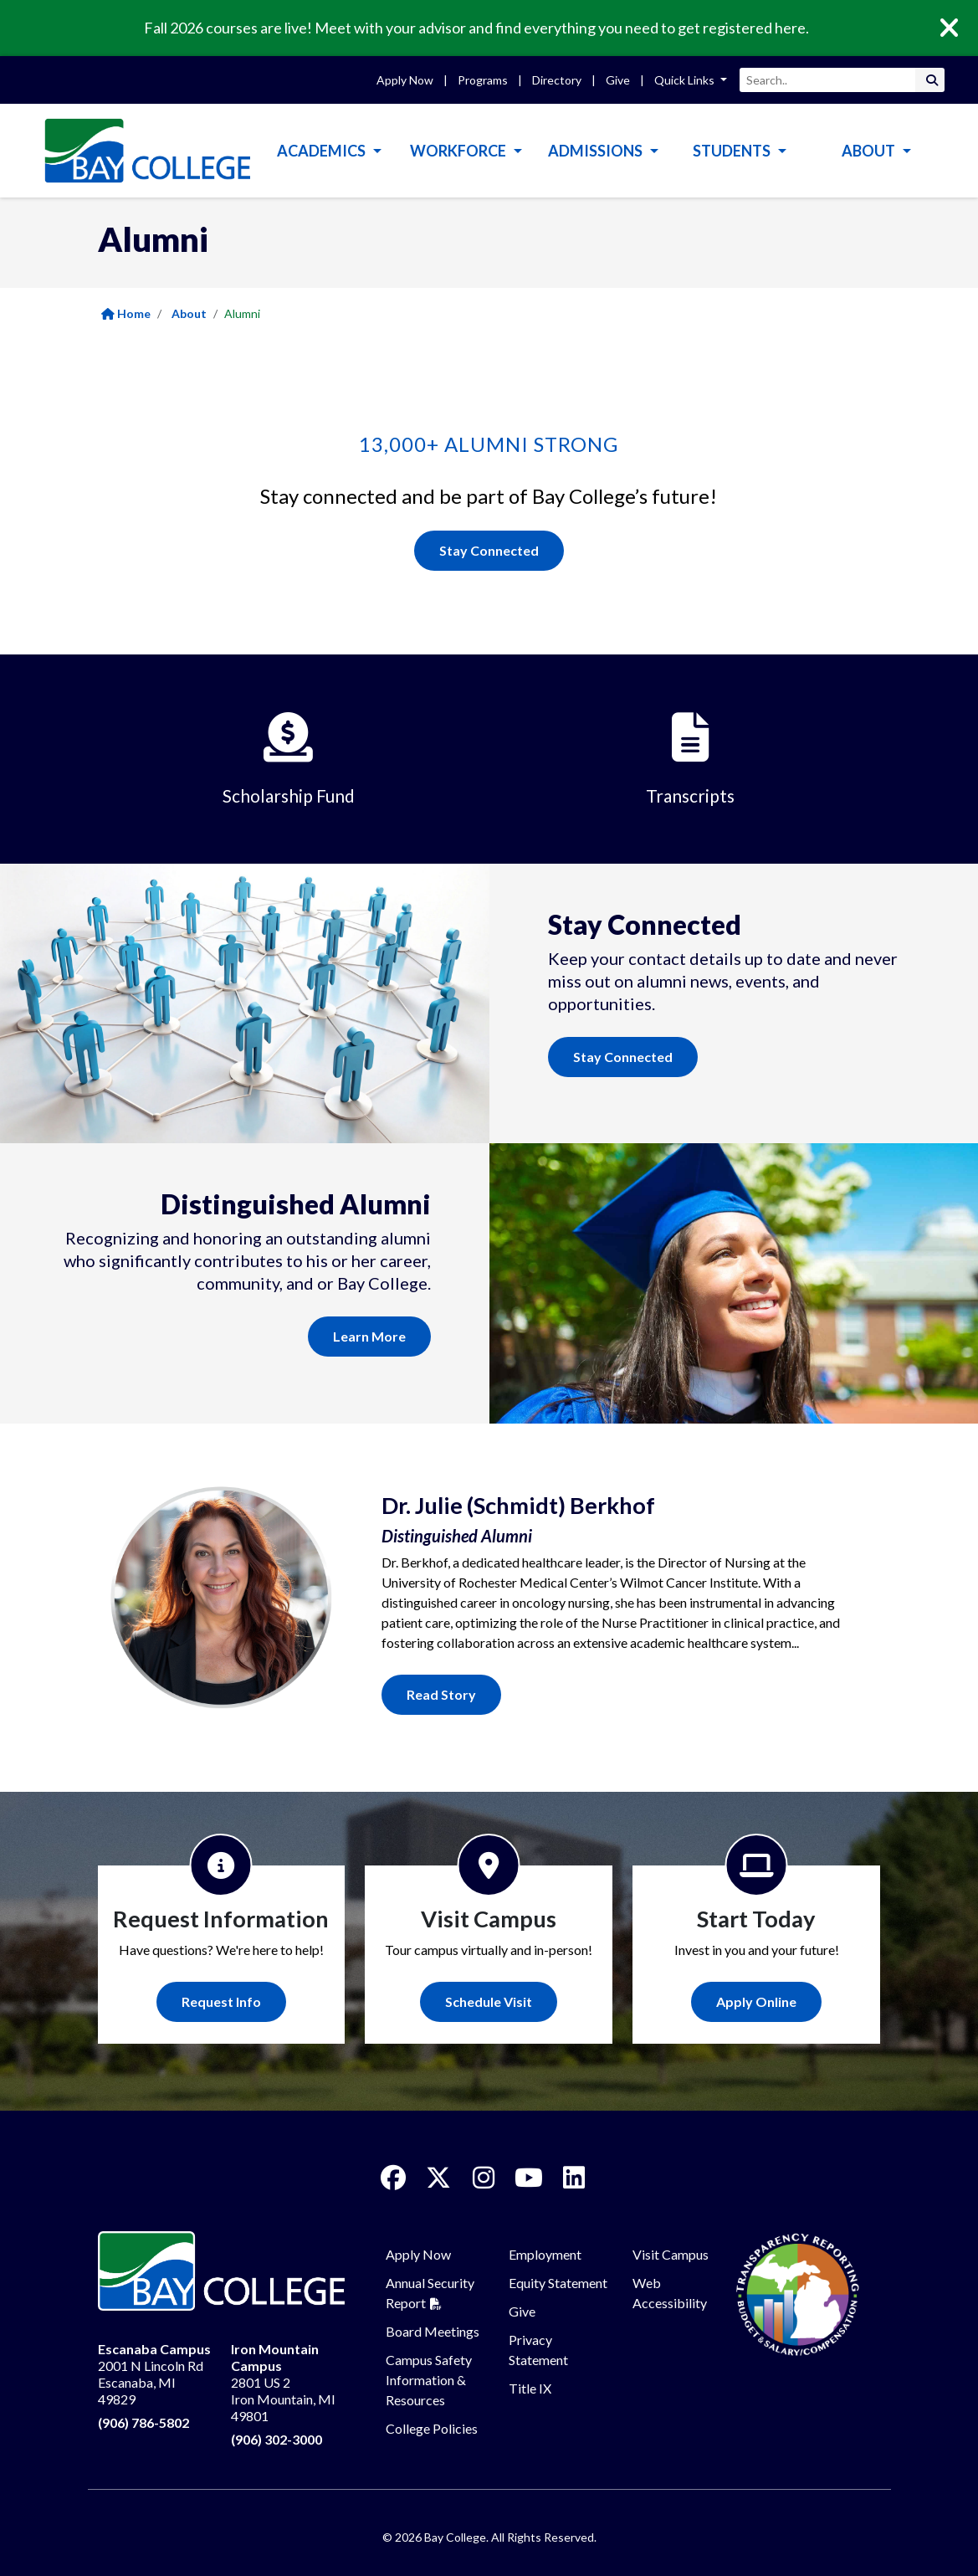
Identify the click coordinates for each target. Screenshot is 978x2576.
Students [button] (733, 150)
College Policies (432, 2428)
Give (618, 80)
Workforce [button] (459, 150)
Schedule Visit (488, 2001)
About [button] (870, 150)
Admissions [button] (596, 150)
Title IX (530, 2388)
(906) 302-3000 (276, 2439)
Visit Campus (670, 2254)
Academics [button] (322, 150)
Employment (545, 2254)
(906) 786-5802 (143, 2422)
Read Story (441, 1694)
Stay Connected (489, 550)
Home (126, 313)
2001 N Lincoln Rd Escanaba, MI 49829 (154, 2374)
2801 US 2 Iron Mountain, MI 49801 (283, 2382)
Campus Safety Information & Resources (429, 2380)
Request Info (221, 2001)
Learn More (369, 1336)
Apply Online (756, 2001)
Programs (483, 80)
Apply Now (404, 80)
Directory (556, 80)
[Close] (961, 28)
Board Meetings (432, 2331)
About (189, 313)
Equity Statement (558, 2283)
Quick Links (685, 80)
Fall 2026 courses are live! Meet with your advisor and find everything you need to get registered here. (476, 27)
